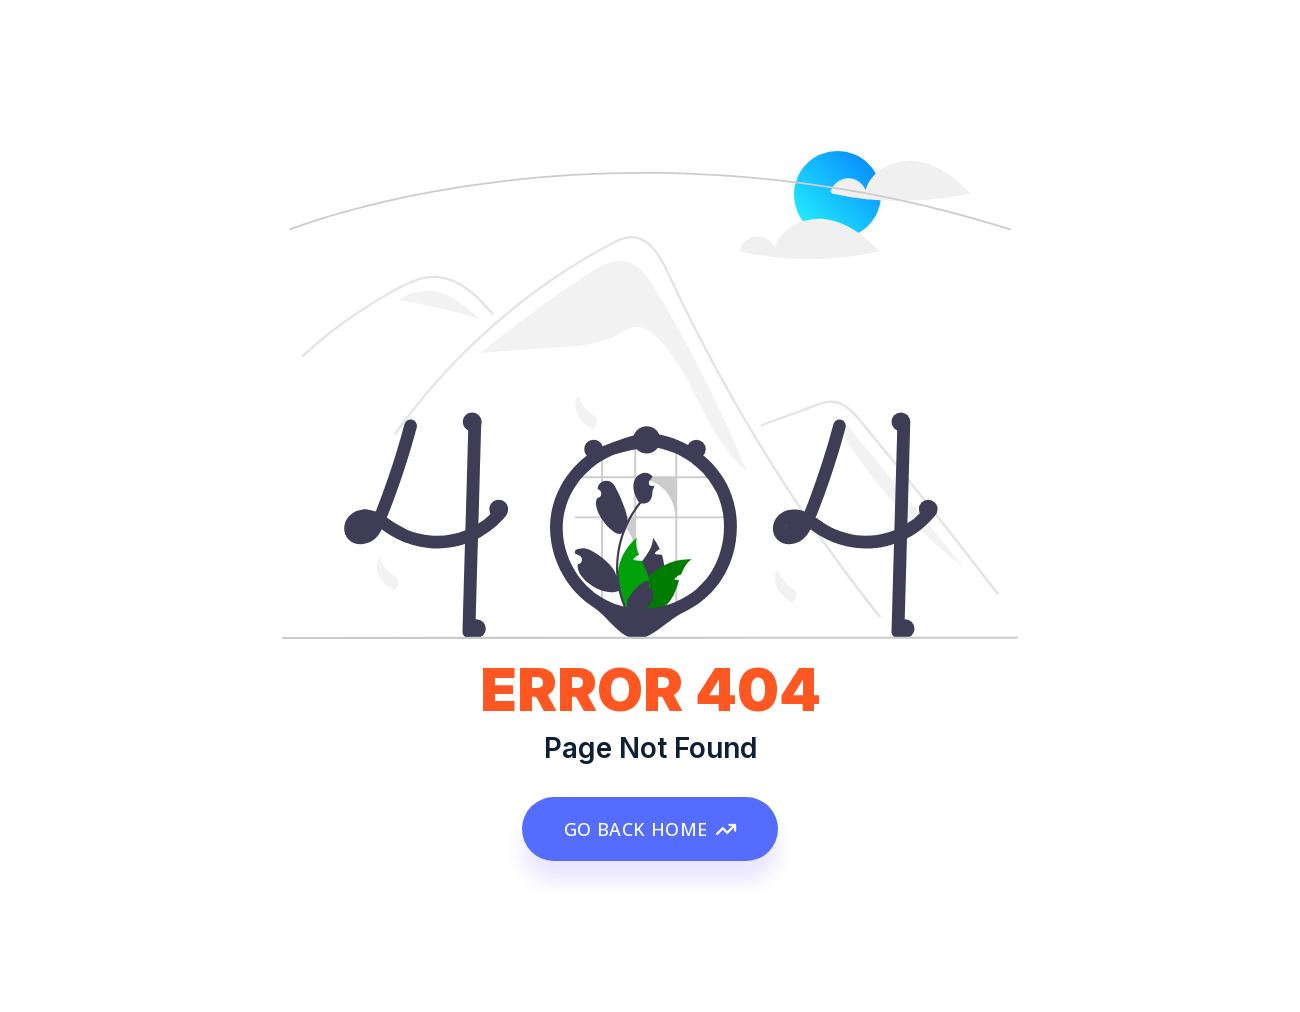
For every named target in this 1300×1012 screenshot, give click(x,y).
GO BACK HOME (650, 829)
